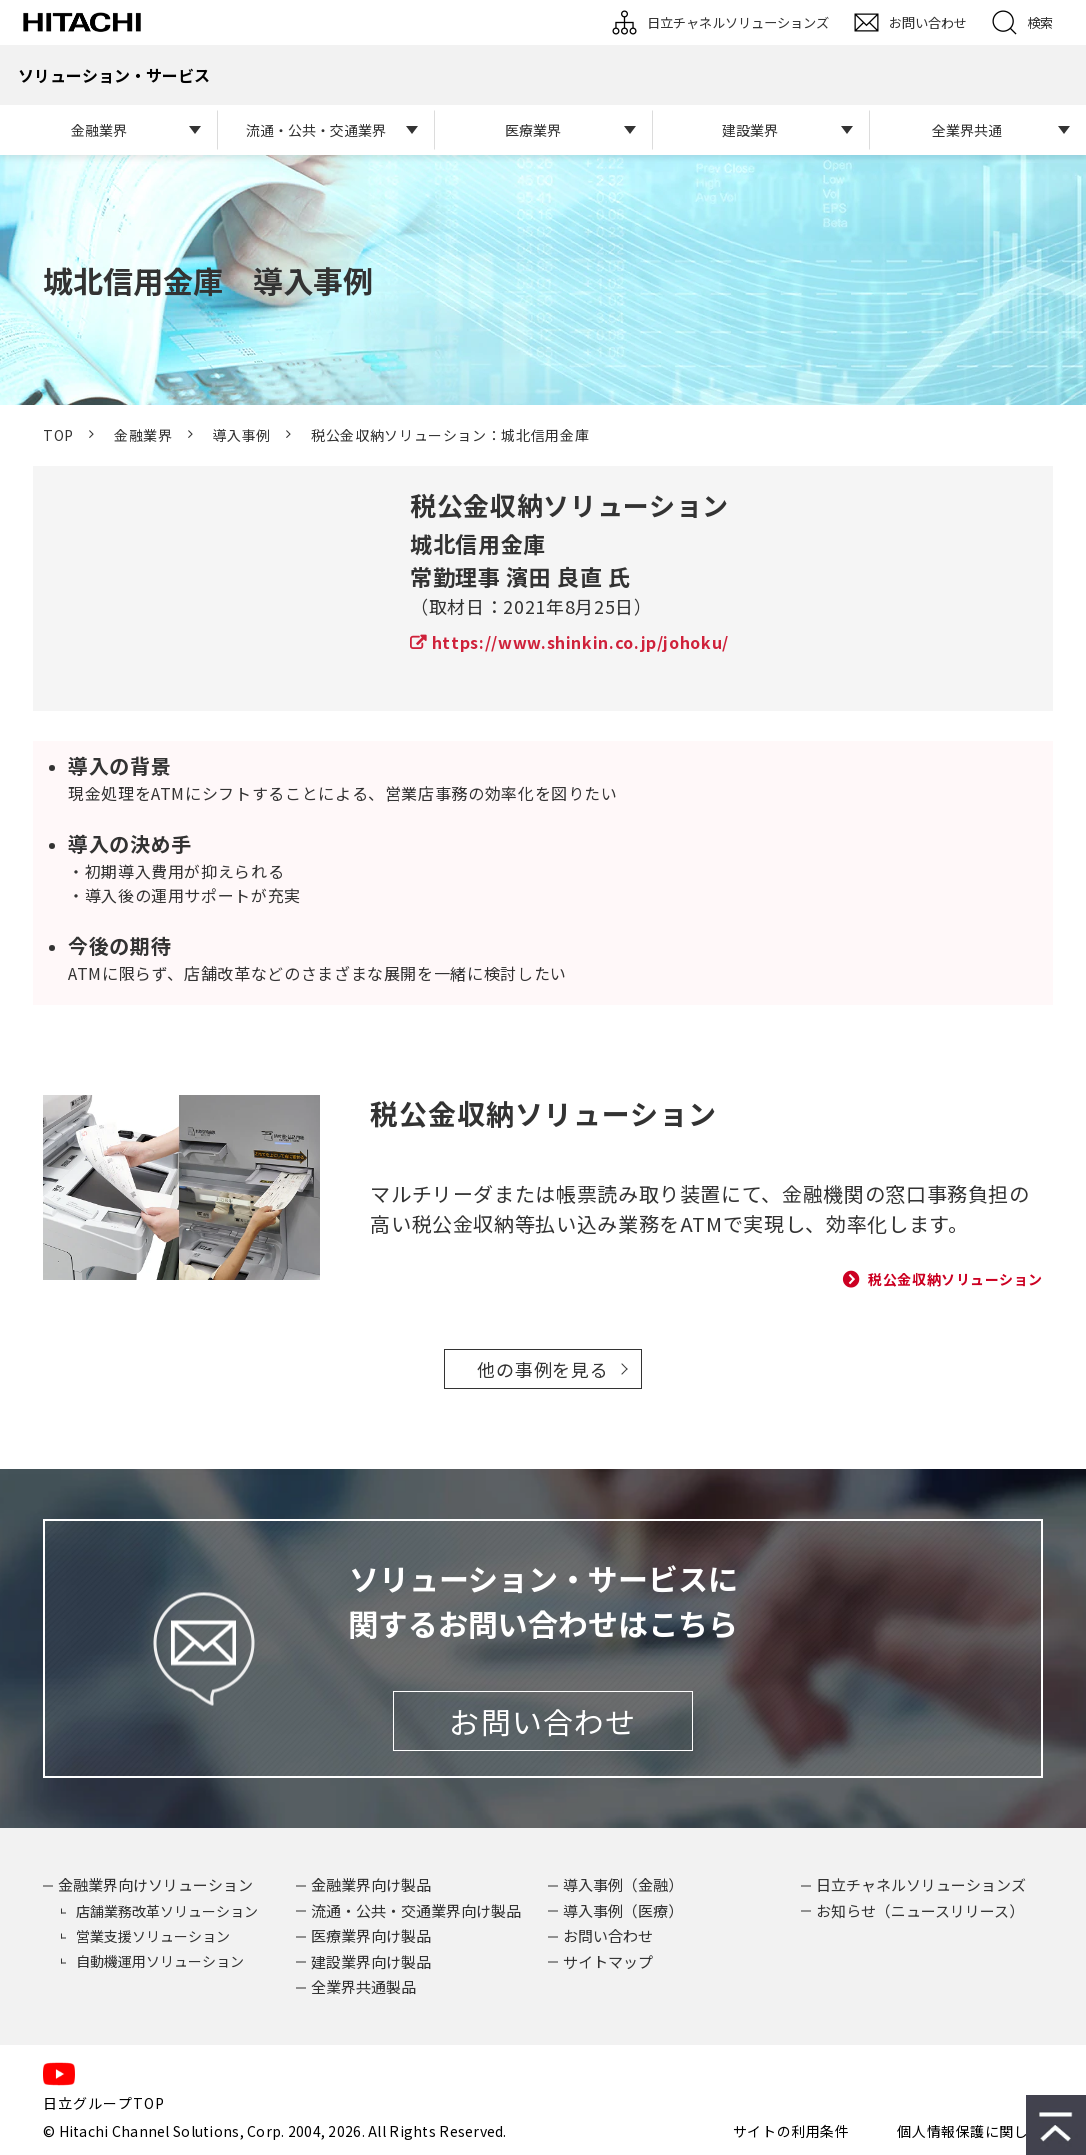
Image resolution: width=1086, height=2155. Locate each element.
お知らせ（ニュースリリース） (920, 1910)
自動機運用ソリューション (160, 1961)
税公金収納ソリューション (955, 1279)
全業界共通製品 (363, 1986)
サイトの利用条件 (791, 2131)
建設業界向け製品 (371, 1961)
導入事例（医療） (623, 1910)
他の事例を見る (542, 1369)
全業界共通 (967, 130)
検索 (1040, 22)
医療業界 (533, 130)
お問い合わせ (928, 22)
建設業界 (750, 130)
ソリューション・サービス (114, 75)
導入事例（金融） (623, 1884)
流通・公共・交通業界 (316, 130)
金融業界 (99, 130)
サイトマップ (608, 1961)
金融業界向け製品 (371, 1884)
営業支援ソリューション (153, 1936)
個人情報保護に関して (970, 2131)
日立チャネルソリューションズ (738, 22)
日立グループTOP (104, 2103)
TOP (58, 435)
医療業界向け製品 (371, 1935)
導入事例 (241, 435)
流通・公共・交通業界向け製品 (416, 1910)
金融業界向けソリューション (155, 1884)
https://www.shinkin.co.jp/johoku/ (580, 642)
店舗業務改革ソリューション (167, 1911)
